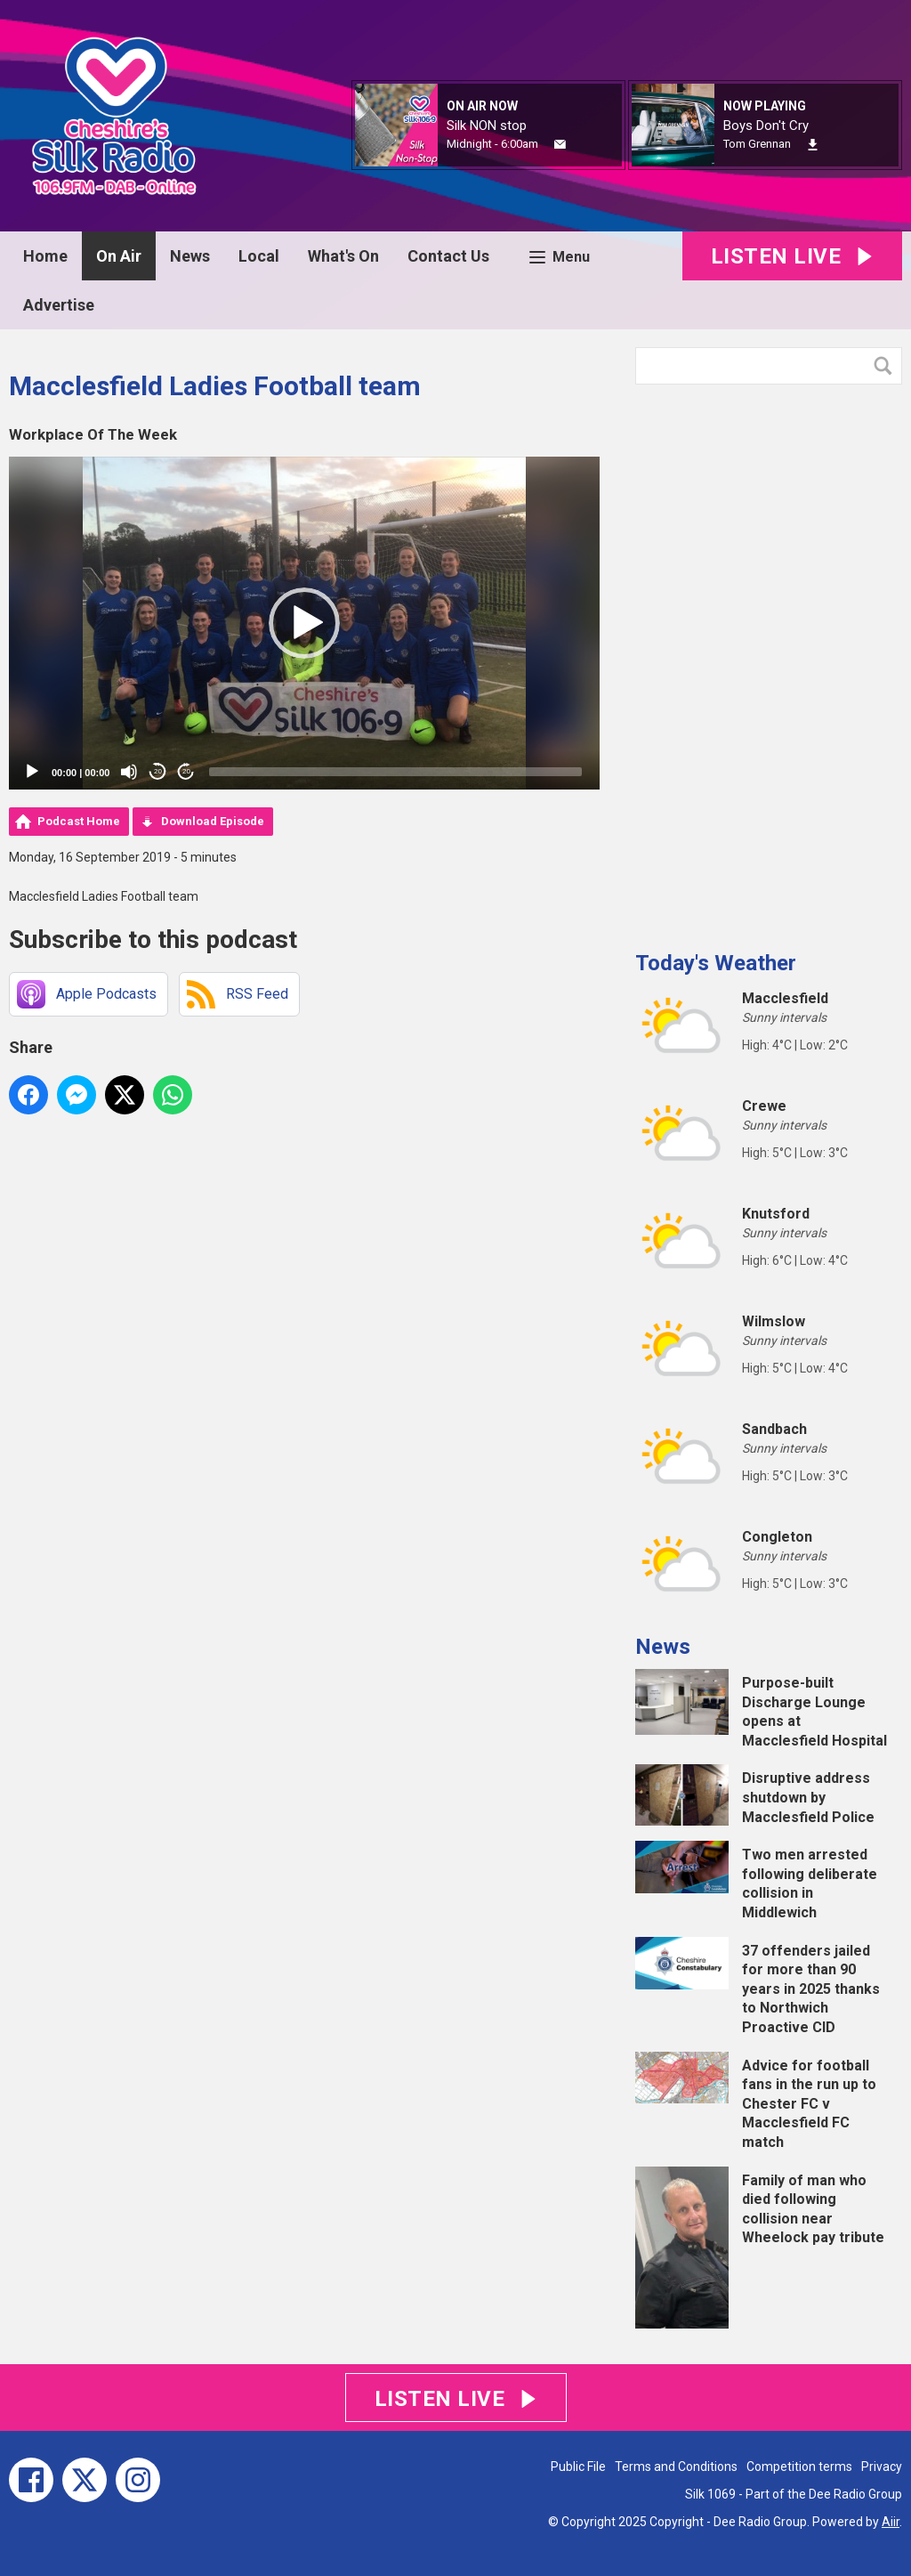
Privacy (881, 2466)
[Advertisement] (768, 660)
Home (45, 256)
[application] (304, 623)
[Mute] (129, 772)
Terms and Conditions (676, 2466)
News (190, 256)
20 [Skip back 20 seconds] (158, 771)
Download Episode (212, 821)
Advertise (58, 305)
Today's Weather (715, 963)
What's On (343, 256)
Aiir (890, 2522)
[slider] (395, 771)
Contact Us (448, 256)
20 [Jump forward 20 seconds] (186, 771)
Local (258, 256)
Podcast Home (78, 821)
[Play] (32, 772)
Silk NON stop (487, 125)
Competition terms (799, 2466)
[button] (304, 623)
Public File (578, 2466)
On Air (118, 256)
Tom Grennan (757, 143)
